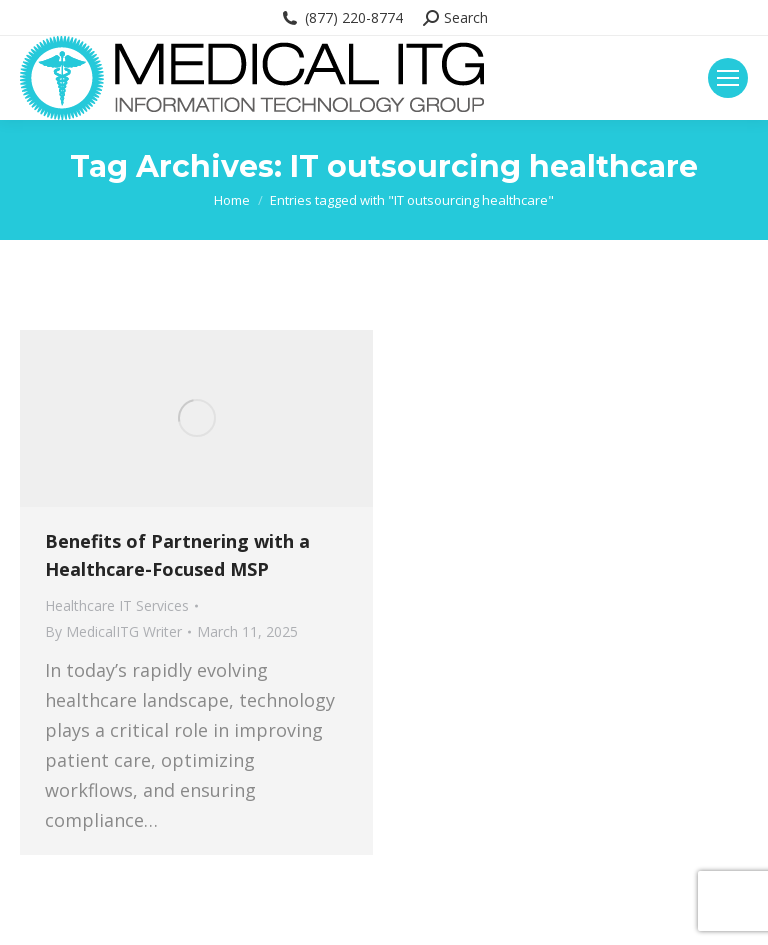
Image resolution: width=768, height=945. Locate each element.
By (113, 631)
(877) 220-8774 (341, 18)
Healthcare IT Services (117, 605)
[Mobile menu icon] (728, 78)
